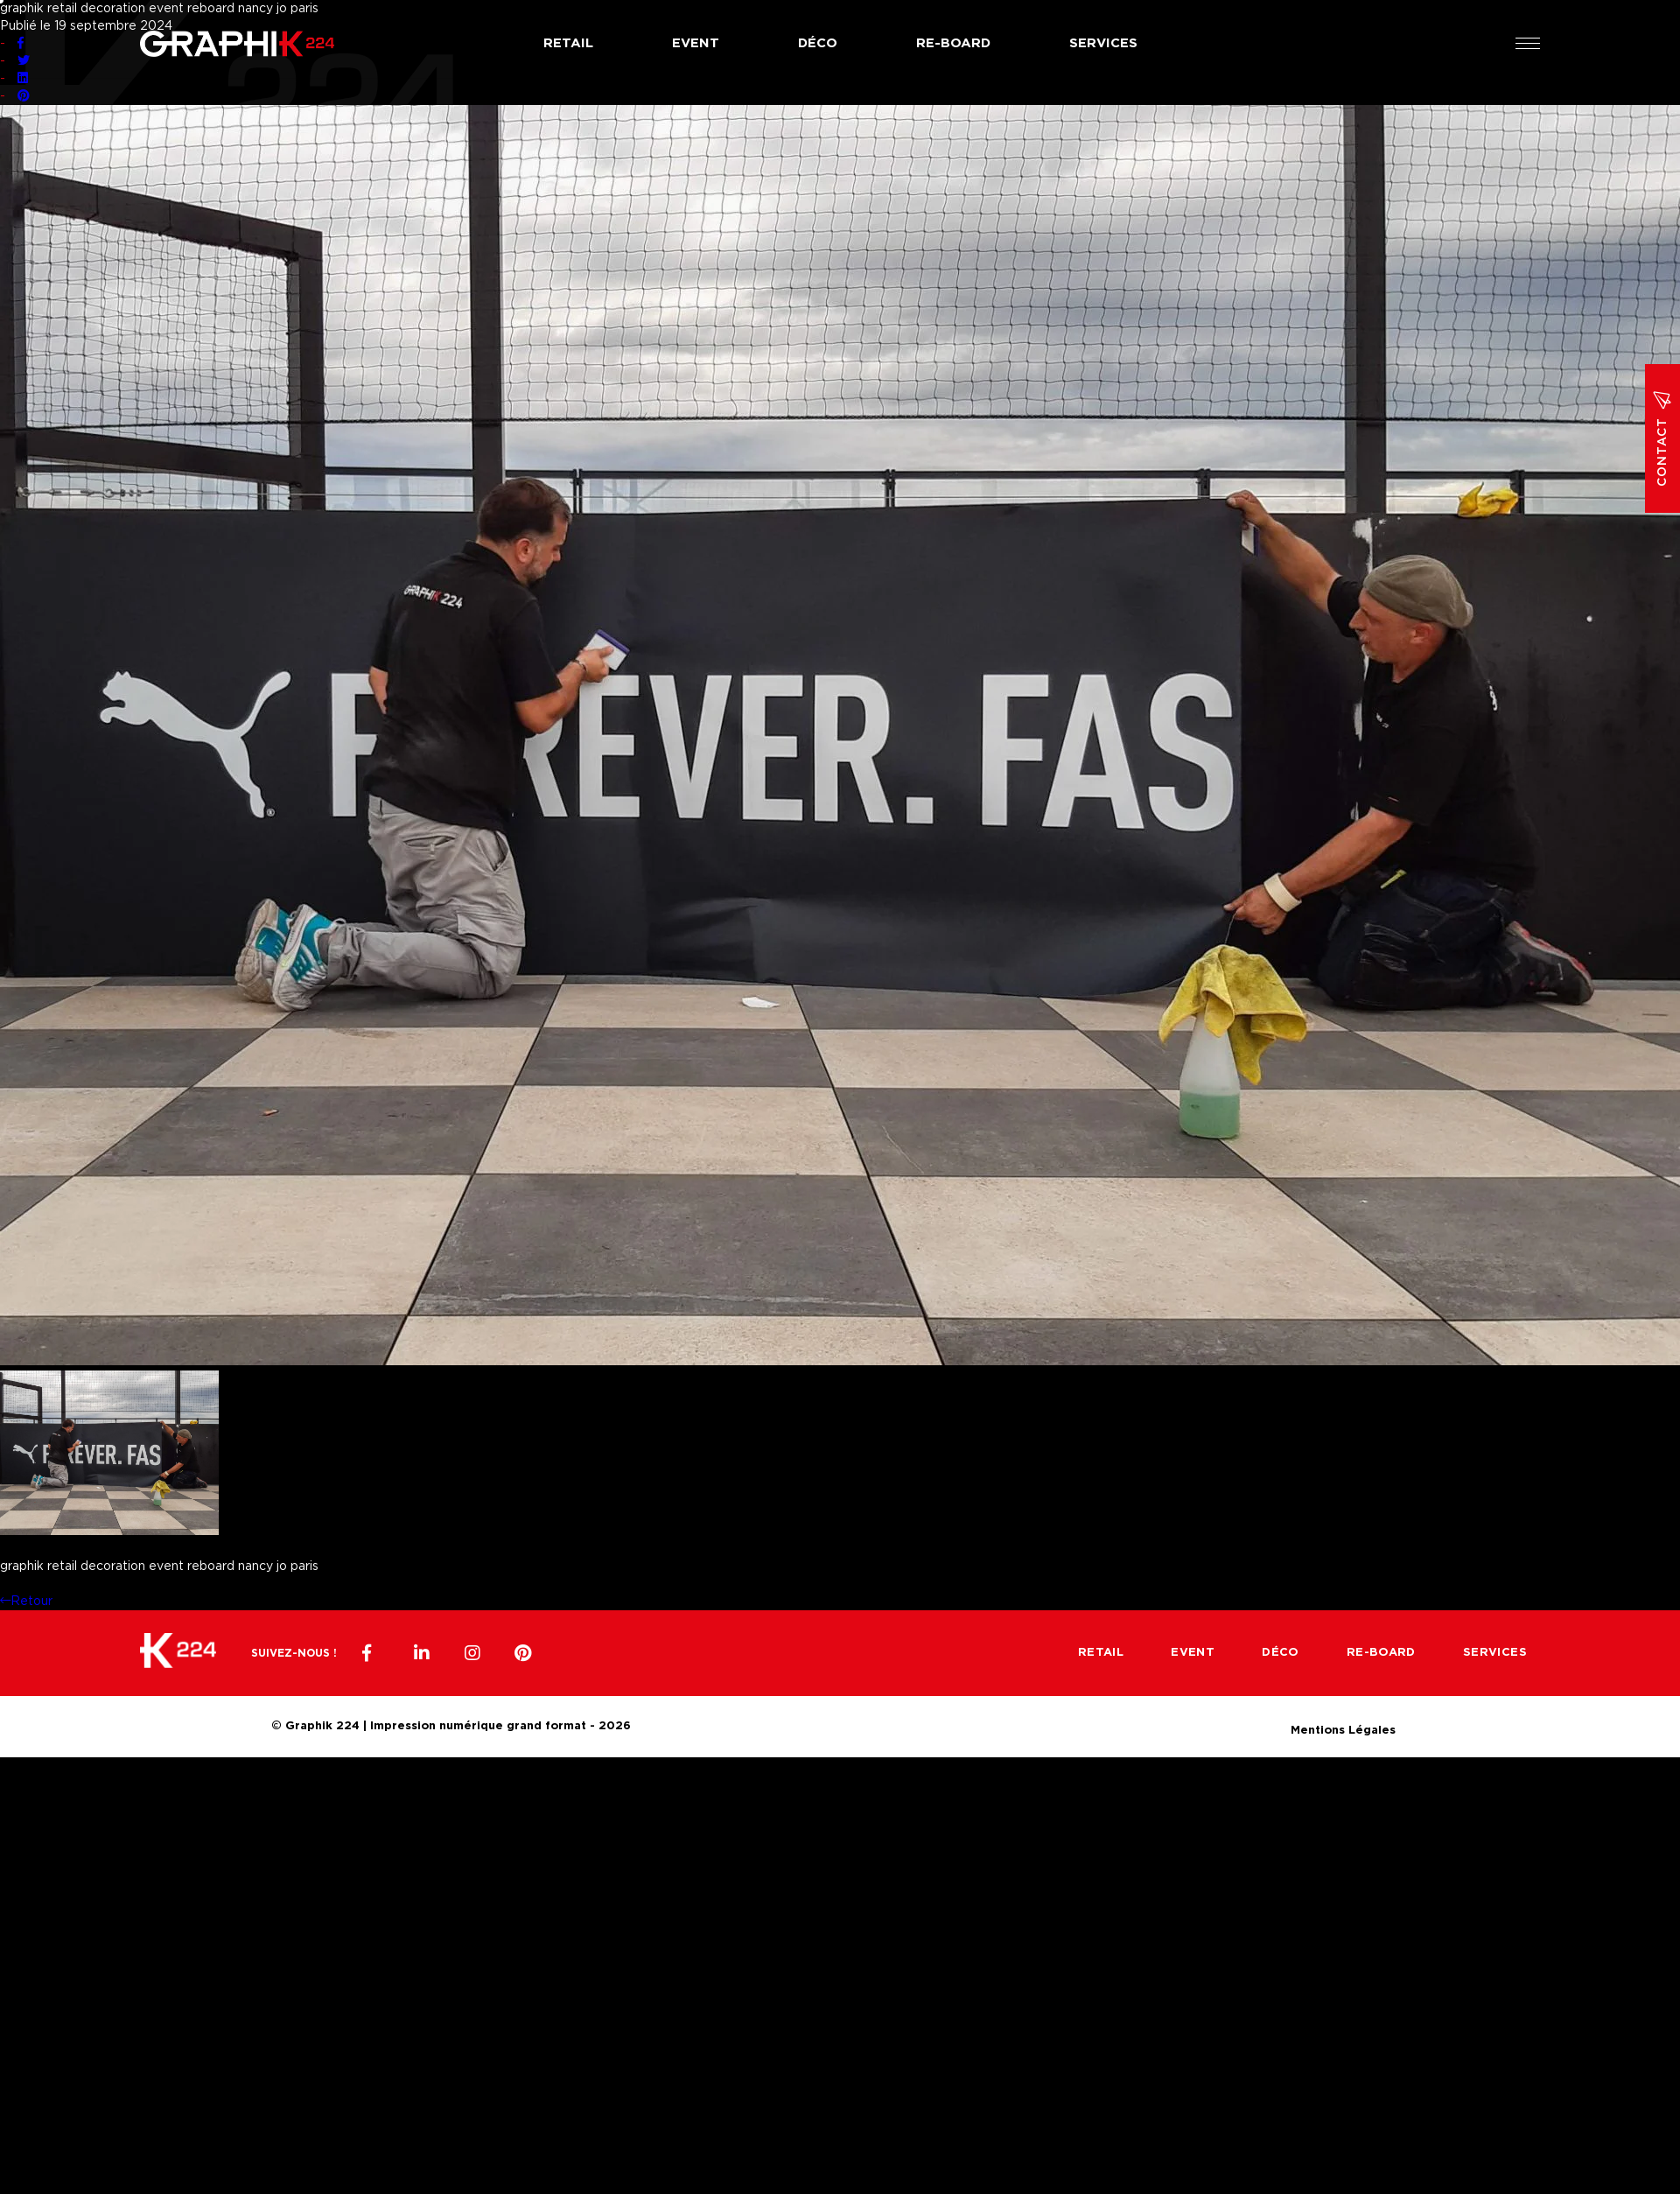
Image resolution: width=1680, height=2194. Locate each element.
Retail (568, 43)
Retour (26, 1601)
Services (1103, 43)
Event (695, 43)
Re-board (953, 43)
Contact (1662, 438)
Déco (817, 43)
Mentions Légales (1343, 1728)
